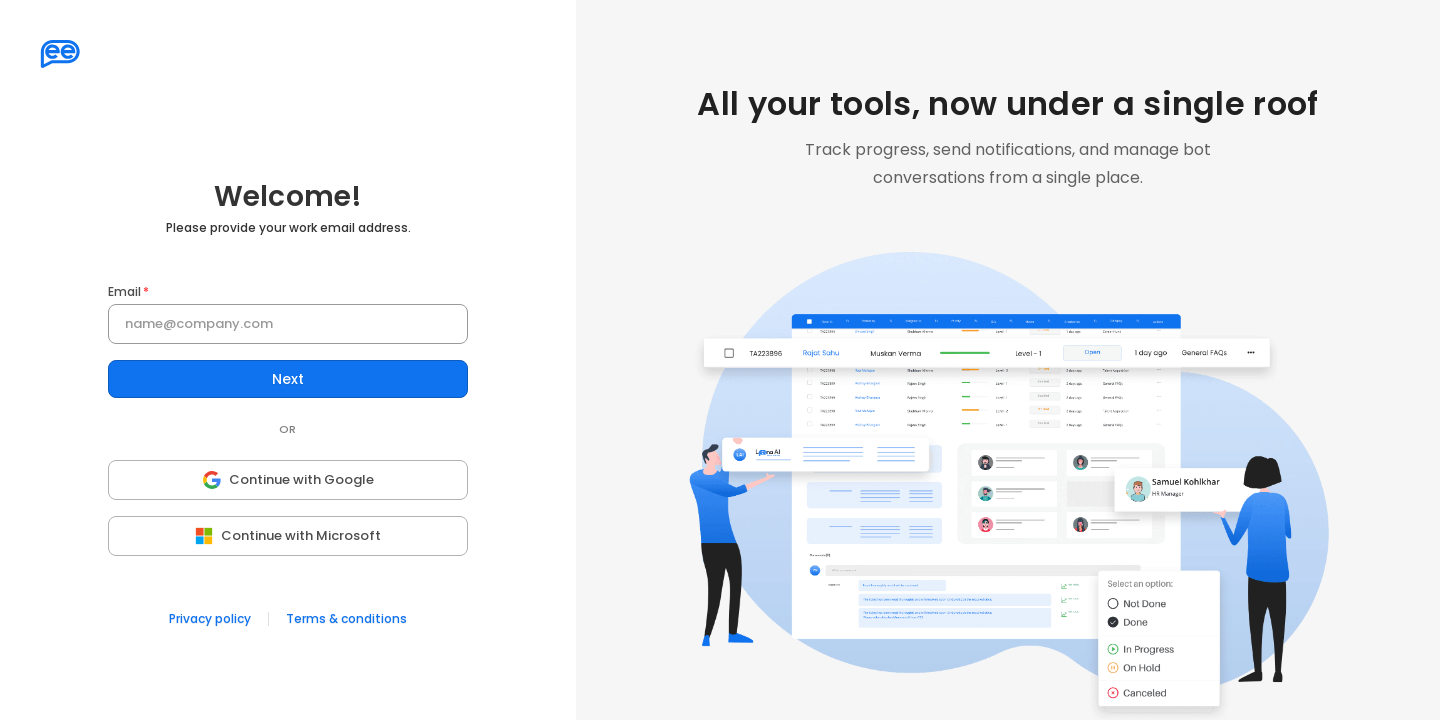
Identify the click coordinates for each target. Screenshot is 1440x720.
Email (124, 292)
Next (288, 379)
